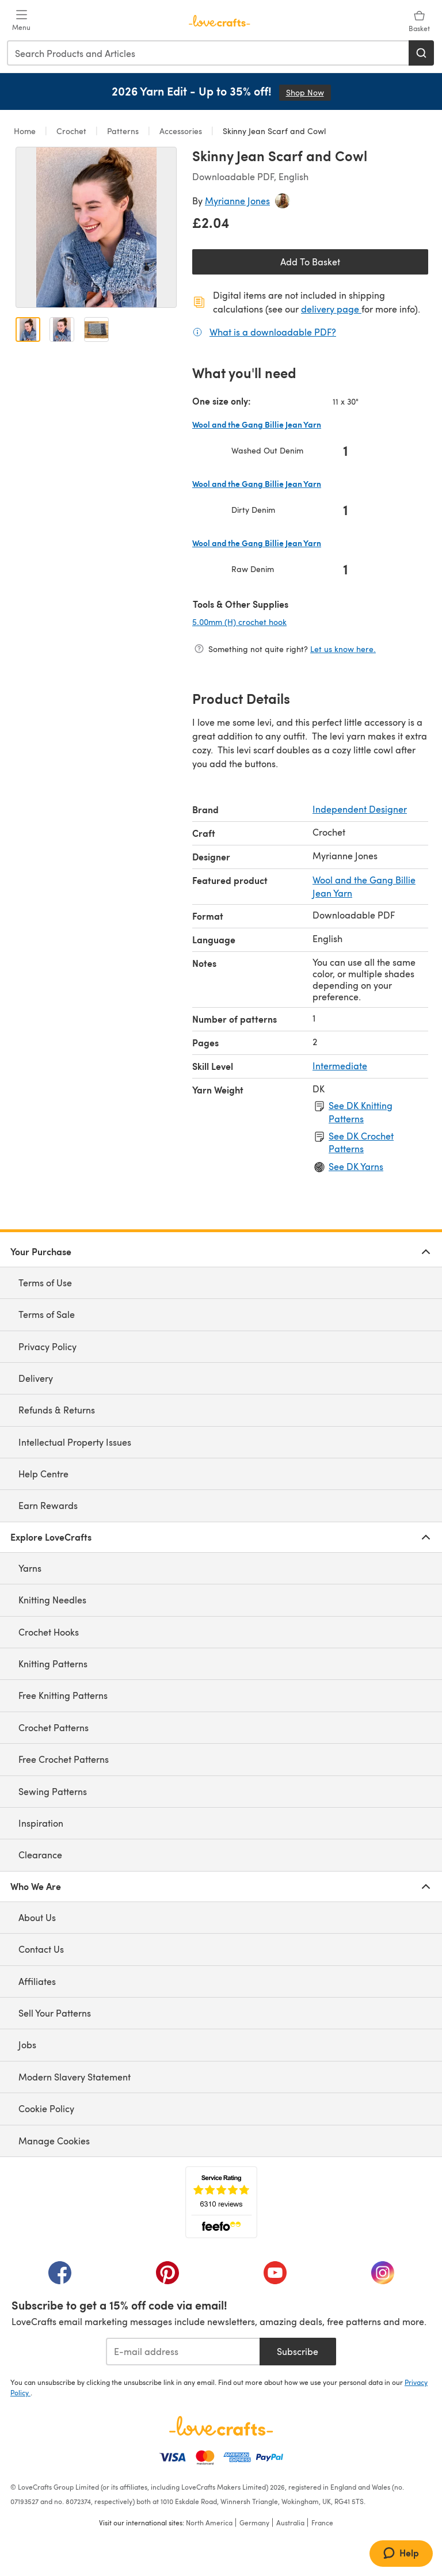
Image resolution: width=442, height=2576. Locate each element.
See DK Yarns (356, 1166)
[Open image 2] (61, 329)
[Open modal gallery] (96, 227)
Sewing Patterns (52, 1791)
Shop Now (308, 92)
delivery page (331, 309)
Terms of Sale (46, 1314)
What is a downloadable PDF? (272, 331)
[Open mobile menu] (21, 21)
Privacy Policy (47, 1346)
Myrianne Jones (237, 201)
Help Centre (43, 1474)
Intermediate (340, 1066)
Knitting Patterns (52, 1663)
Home (26, 130)
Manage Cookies (54, 2141)
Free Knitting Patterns (63, 1695)
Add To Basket (310, 262)
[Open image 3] (96, 329)
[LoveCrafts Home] (221, 2426)
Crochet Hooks (48, 1632)
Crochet (71, 130)
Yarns (29, 1568)
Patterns (123, 130)
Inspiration (40, 1823)
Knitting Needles (52, 1600)
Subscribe (297, 2351)
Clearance (40, 1855)
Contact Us (41, 1949)
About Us (37, 1917)
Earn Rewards (48, 1505)
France (322, 2522)
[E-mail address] (183, 2351)
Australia (290, 2522)
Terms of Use (45, 1282)
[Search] (421, 53)
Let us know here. (343, 648)
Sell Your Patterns (54, 2013)
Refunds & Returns (56, 1410)
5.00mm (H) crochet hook (277, 621)
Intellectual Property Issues (74, 1442)
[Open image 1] (28, 329)
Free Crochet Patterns (63, 1759)
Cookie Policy (46, 2108)
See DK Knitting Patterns (361, 1111)
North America (209, 2522)
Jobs (27, 2044)
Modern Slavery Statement (74, 2077)
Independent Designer (360, 809)
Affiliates (37, 1981)
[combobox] (208, 53)
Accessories (180, 130)
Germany (254, 2522)
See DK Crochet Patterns (361, 1142)
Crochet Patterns (53, 1727)
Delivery (35, 1378)
